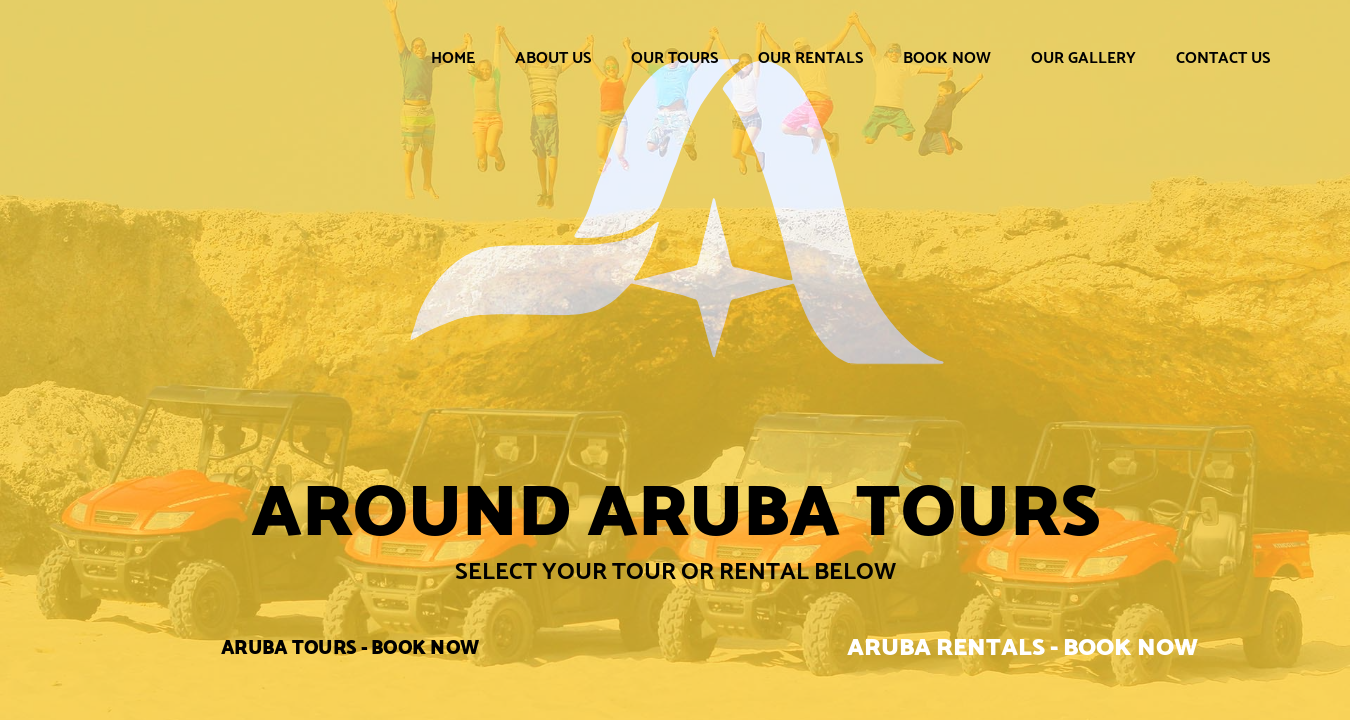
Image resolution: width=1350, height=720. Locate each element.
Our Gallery (1083, 57)
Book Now (947, 57)
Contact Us (1223, 57)
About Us (553, 57)
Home (453, 57)
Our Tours (674, 57)
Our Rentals (810, 57)
